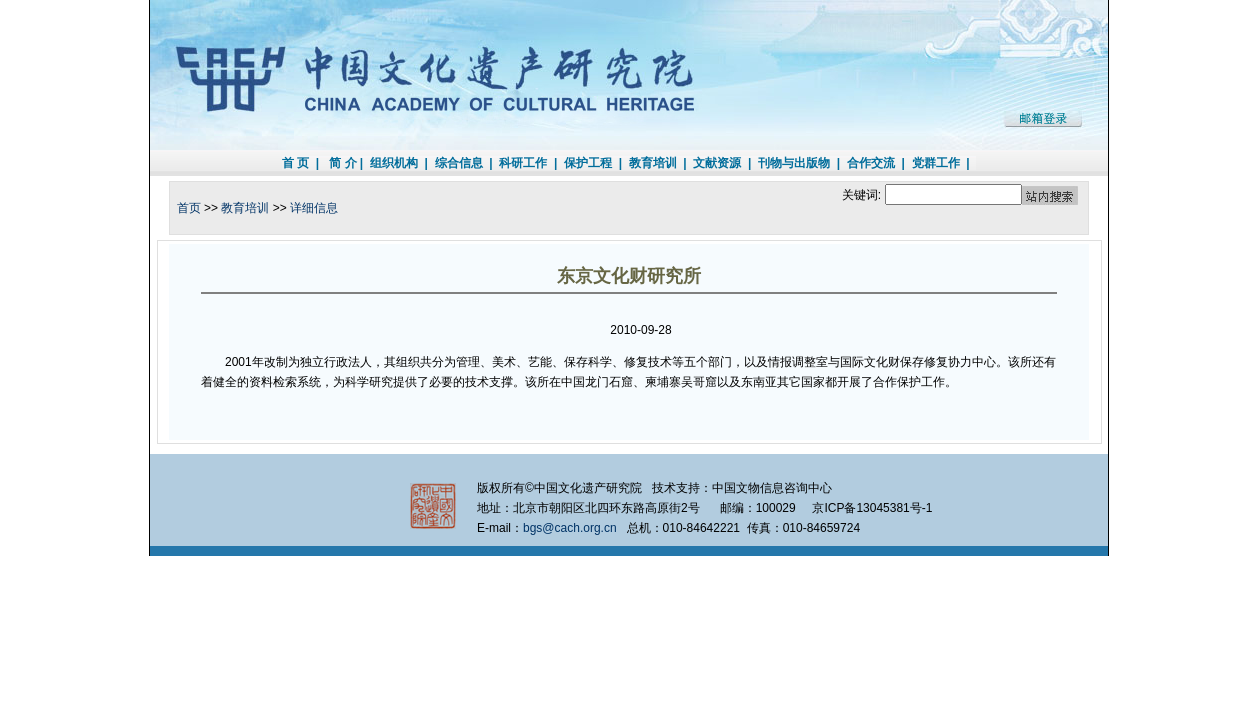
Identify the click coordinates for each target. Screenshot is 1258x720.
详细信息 (314, 208)
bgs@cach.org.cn (570, 528)
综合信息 (459, 163)
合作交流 (871, 163)
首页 (189, 208)
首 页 (295, 163)
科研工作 (523, 163)
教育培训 (653, 163)
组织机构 (394, 163)
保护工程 (588, 163)
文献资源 (717, 163)
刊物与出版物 (794, 163)
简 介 (342, 163)
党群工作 (936, 163)
